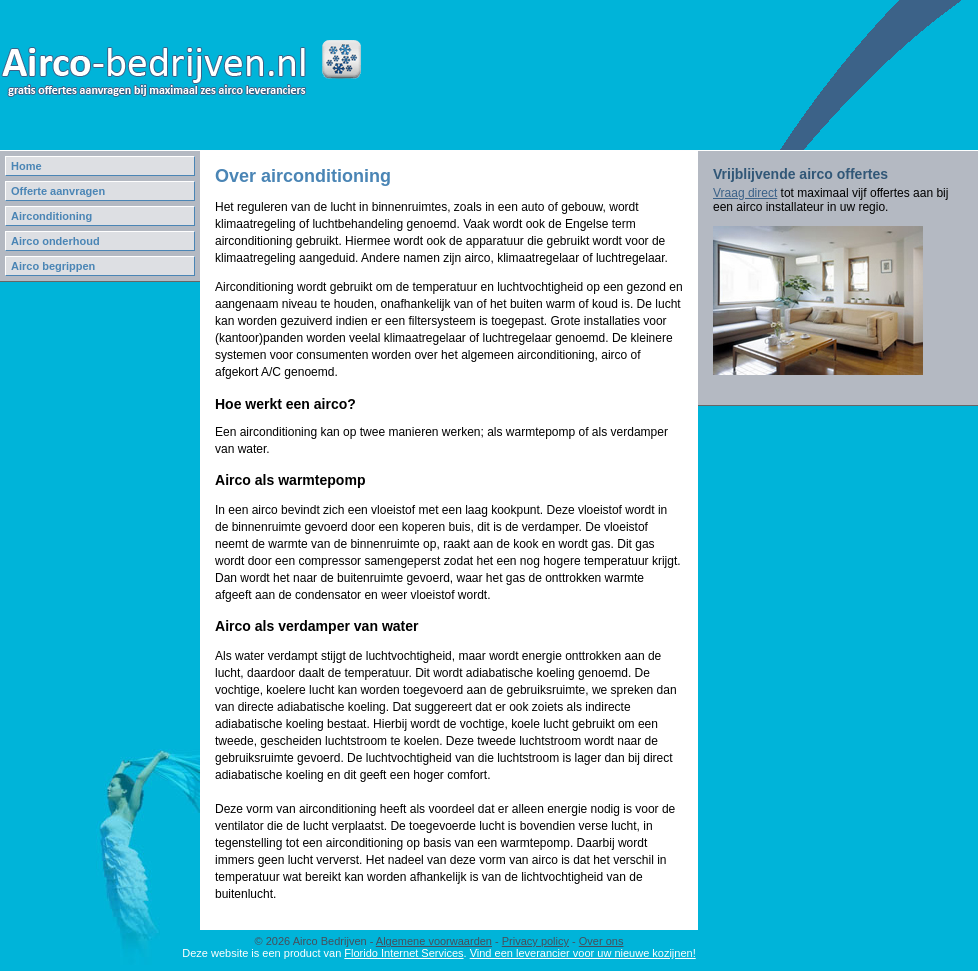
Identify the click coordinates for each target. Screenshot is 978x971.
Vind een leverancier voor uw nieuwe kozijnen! (583, 953)
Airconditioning (51, 216)
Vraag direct (745, 193)
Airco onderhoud (55, 241)
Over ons (601, 941)
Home (26, 166)
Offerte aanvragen (58, 191)
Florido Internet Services (403, 953)
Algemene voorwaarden (434, 941)
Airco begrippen (53, 266)
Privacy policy (535, 941)
